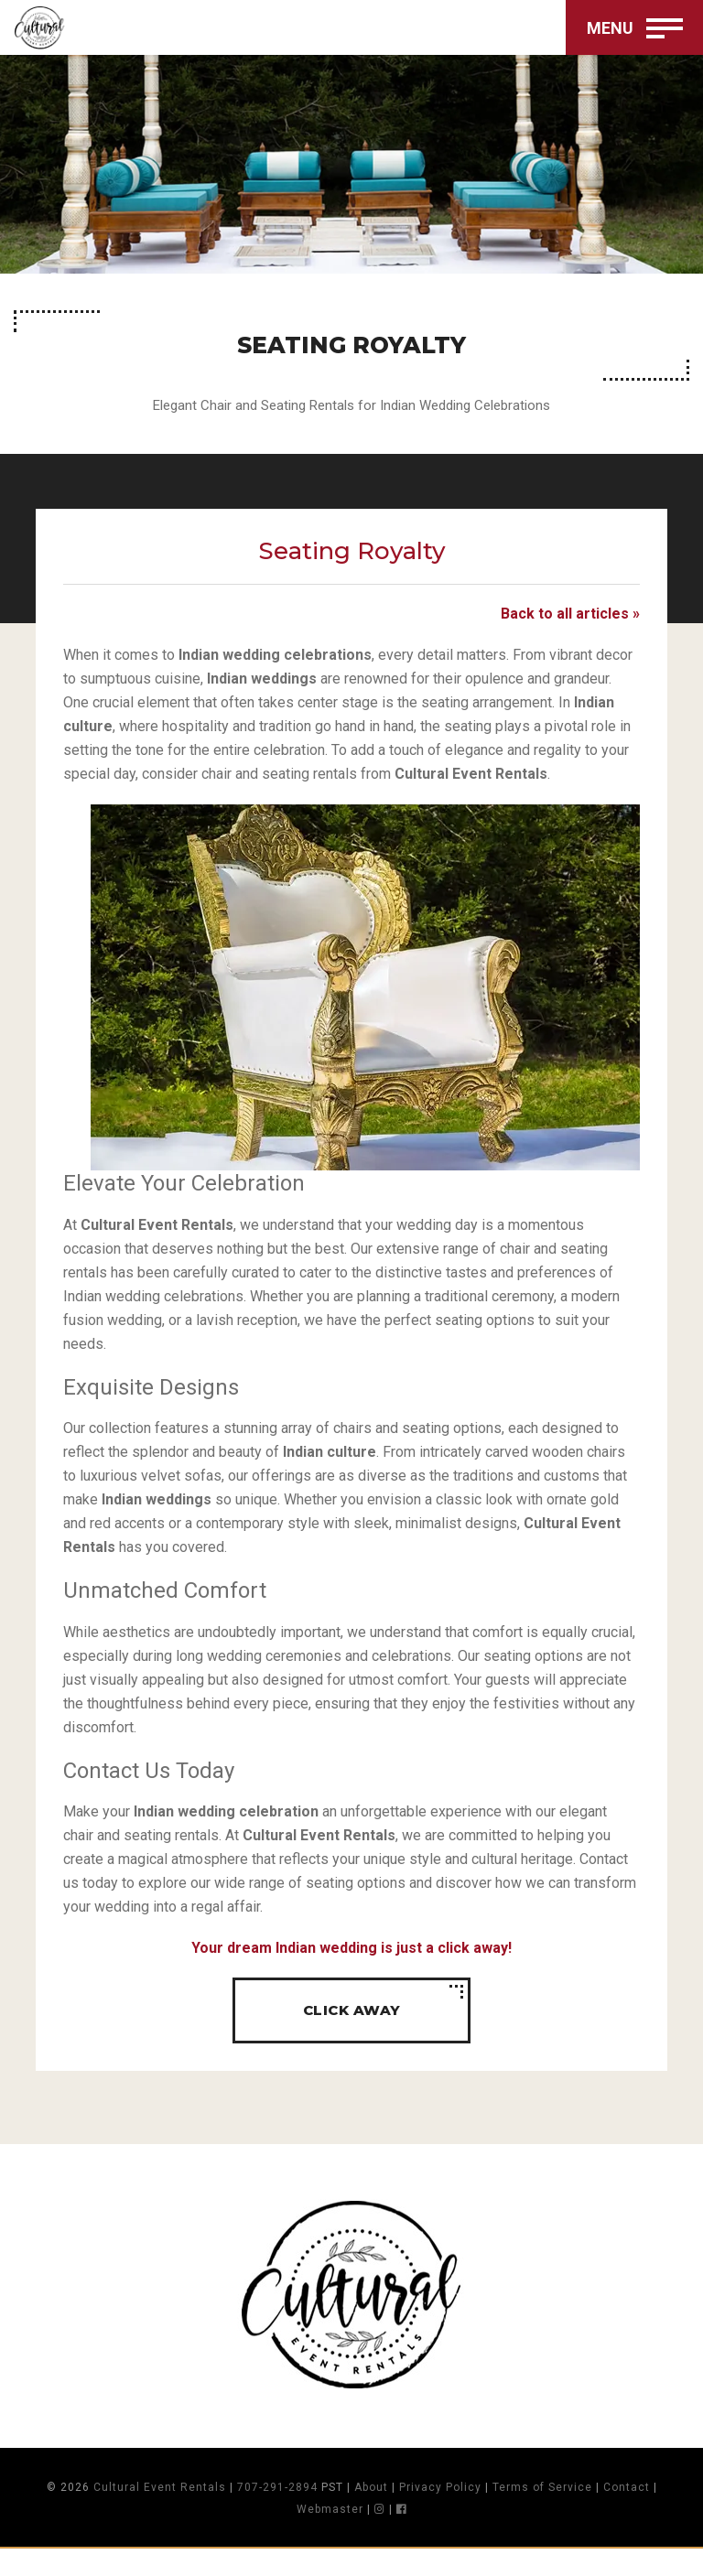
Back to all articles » (570, 628)
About (371, 2514)
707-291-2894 (277, 2514)
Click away (352, 2037)
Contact (626, 2514)
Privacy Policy (440, 2514)
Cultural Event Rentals (159, 2514)
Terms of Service (542, 2514)
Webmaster (330, 2536)
